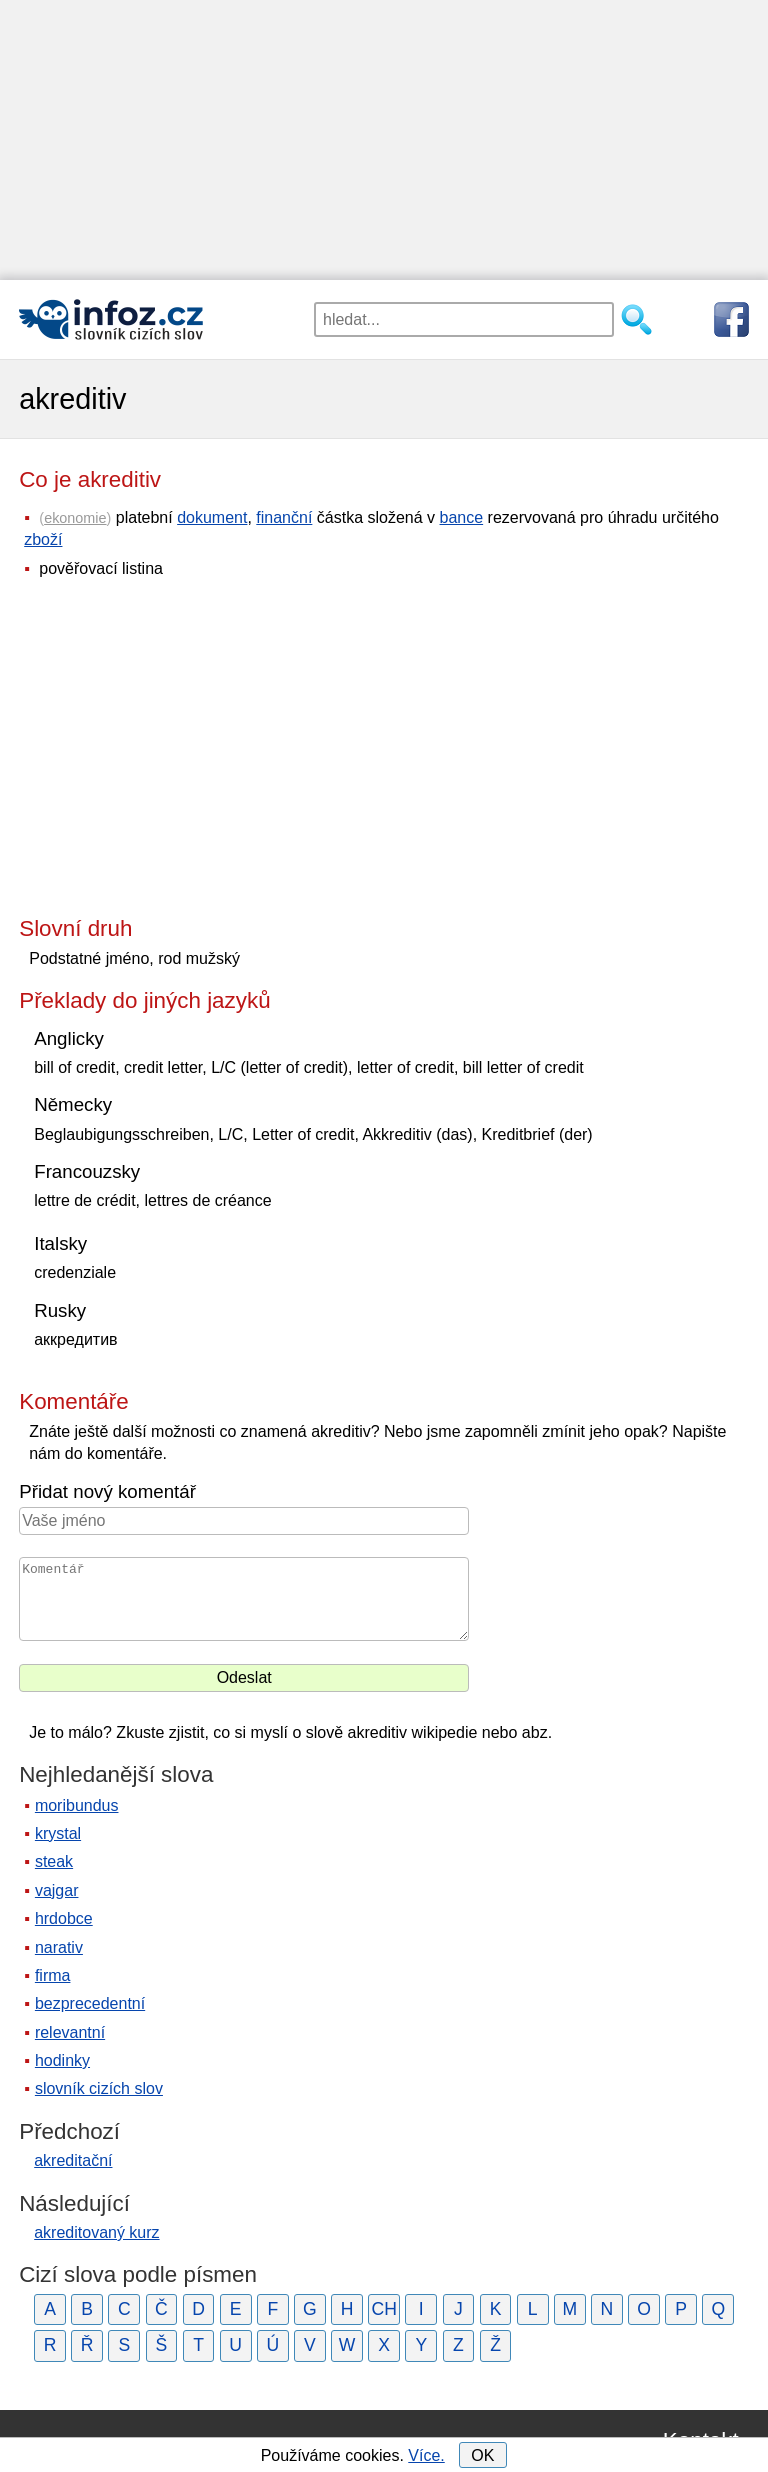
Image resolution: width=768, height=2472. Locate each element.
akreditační (73, 2160)
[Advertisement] (384, 140)
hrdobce (64, 1918)
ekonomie (75, 518)
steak (54, 1861)
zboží (43, 539)
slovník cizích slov (99, 2088)
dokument (212, 517)
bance (462, 517)
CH (383, 2309)
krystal (58, 1833)
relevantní (70, 2032)
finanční (284, 517)
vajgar (57, 1890)
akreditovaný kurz (96, 2232)
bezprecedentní (90, 2003)
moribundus (77, 1805)
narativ (59, 1947)
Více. (426, 2455)
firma (53, 1975)
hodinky (62, 2060)
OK (482, 2455)
